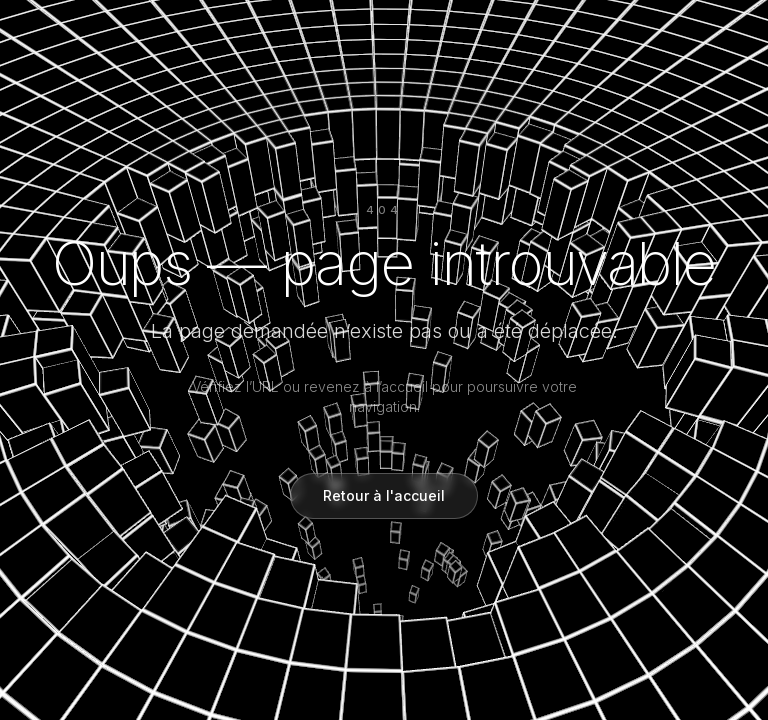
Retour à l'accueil (384, 495)
